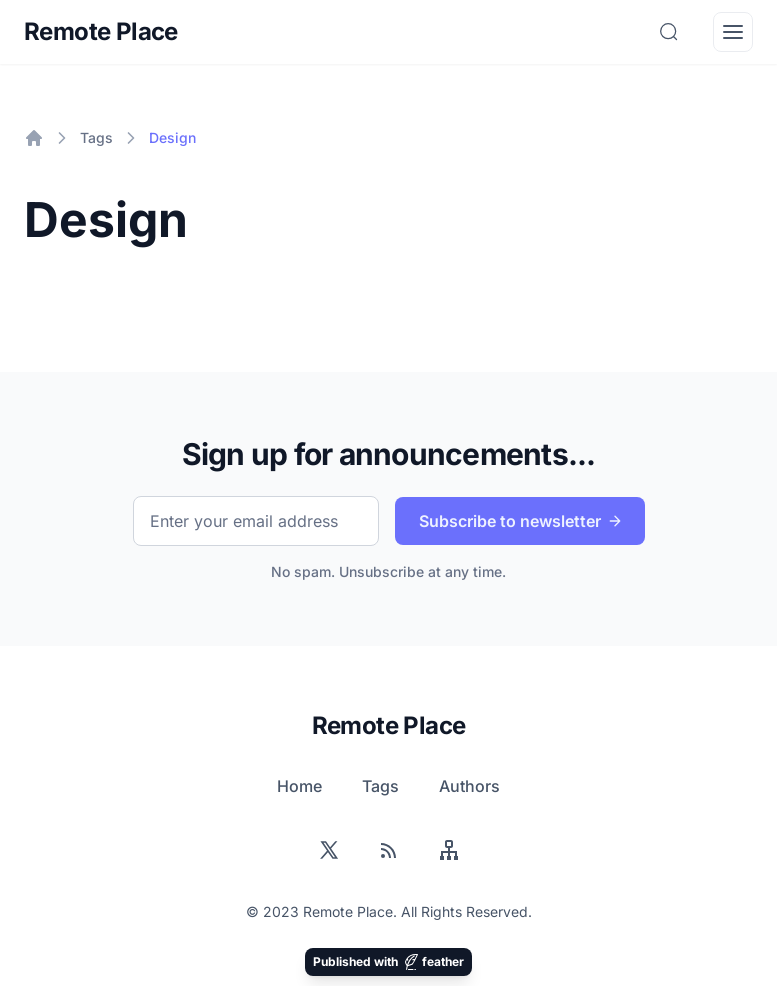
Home (299, 786)
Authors (469, 786)
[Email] (256, 521)
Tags (96, 137)
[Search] (669, 32)
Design (172, 137)
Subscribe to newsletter (522, 521)
